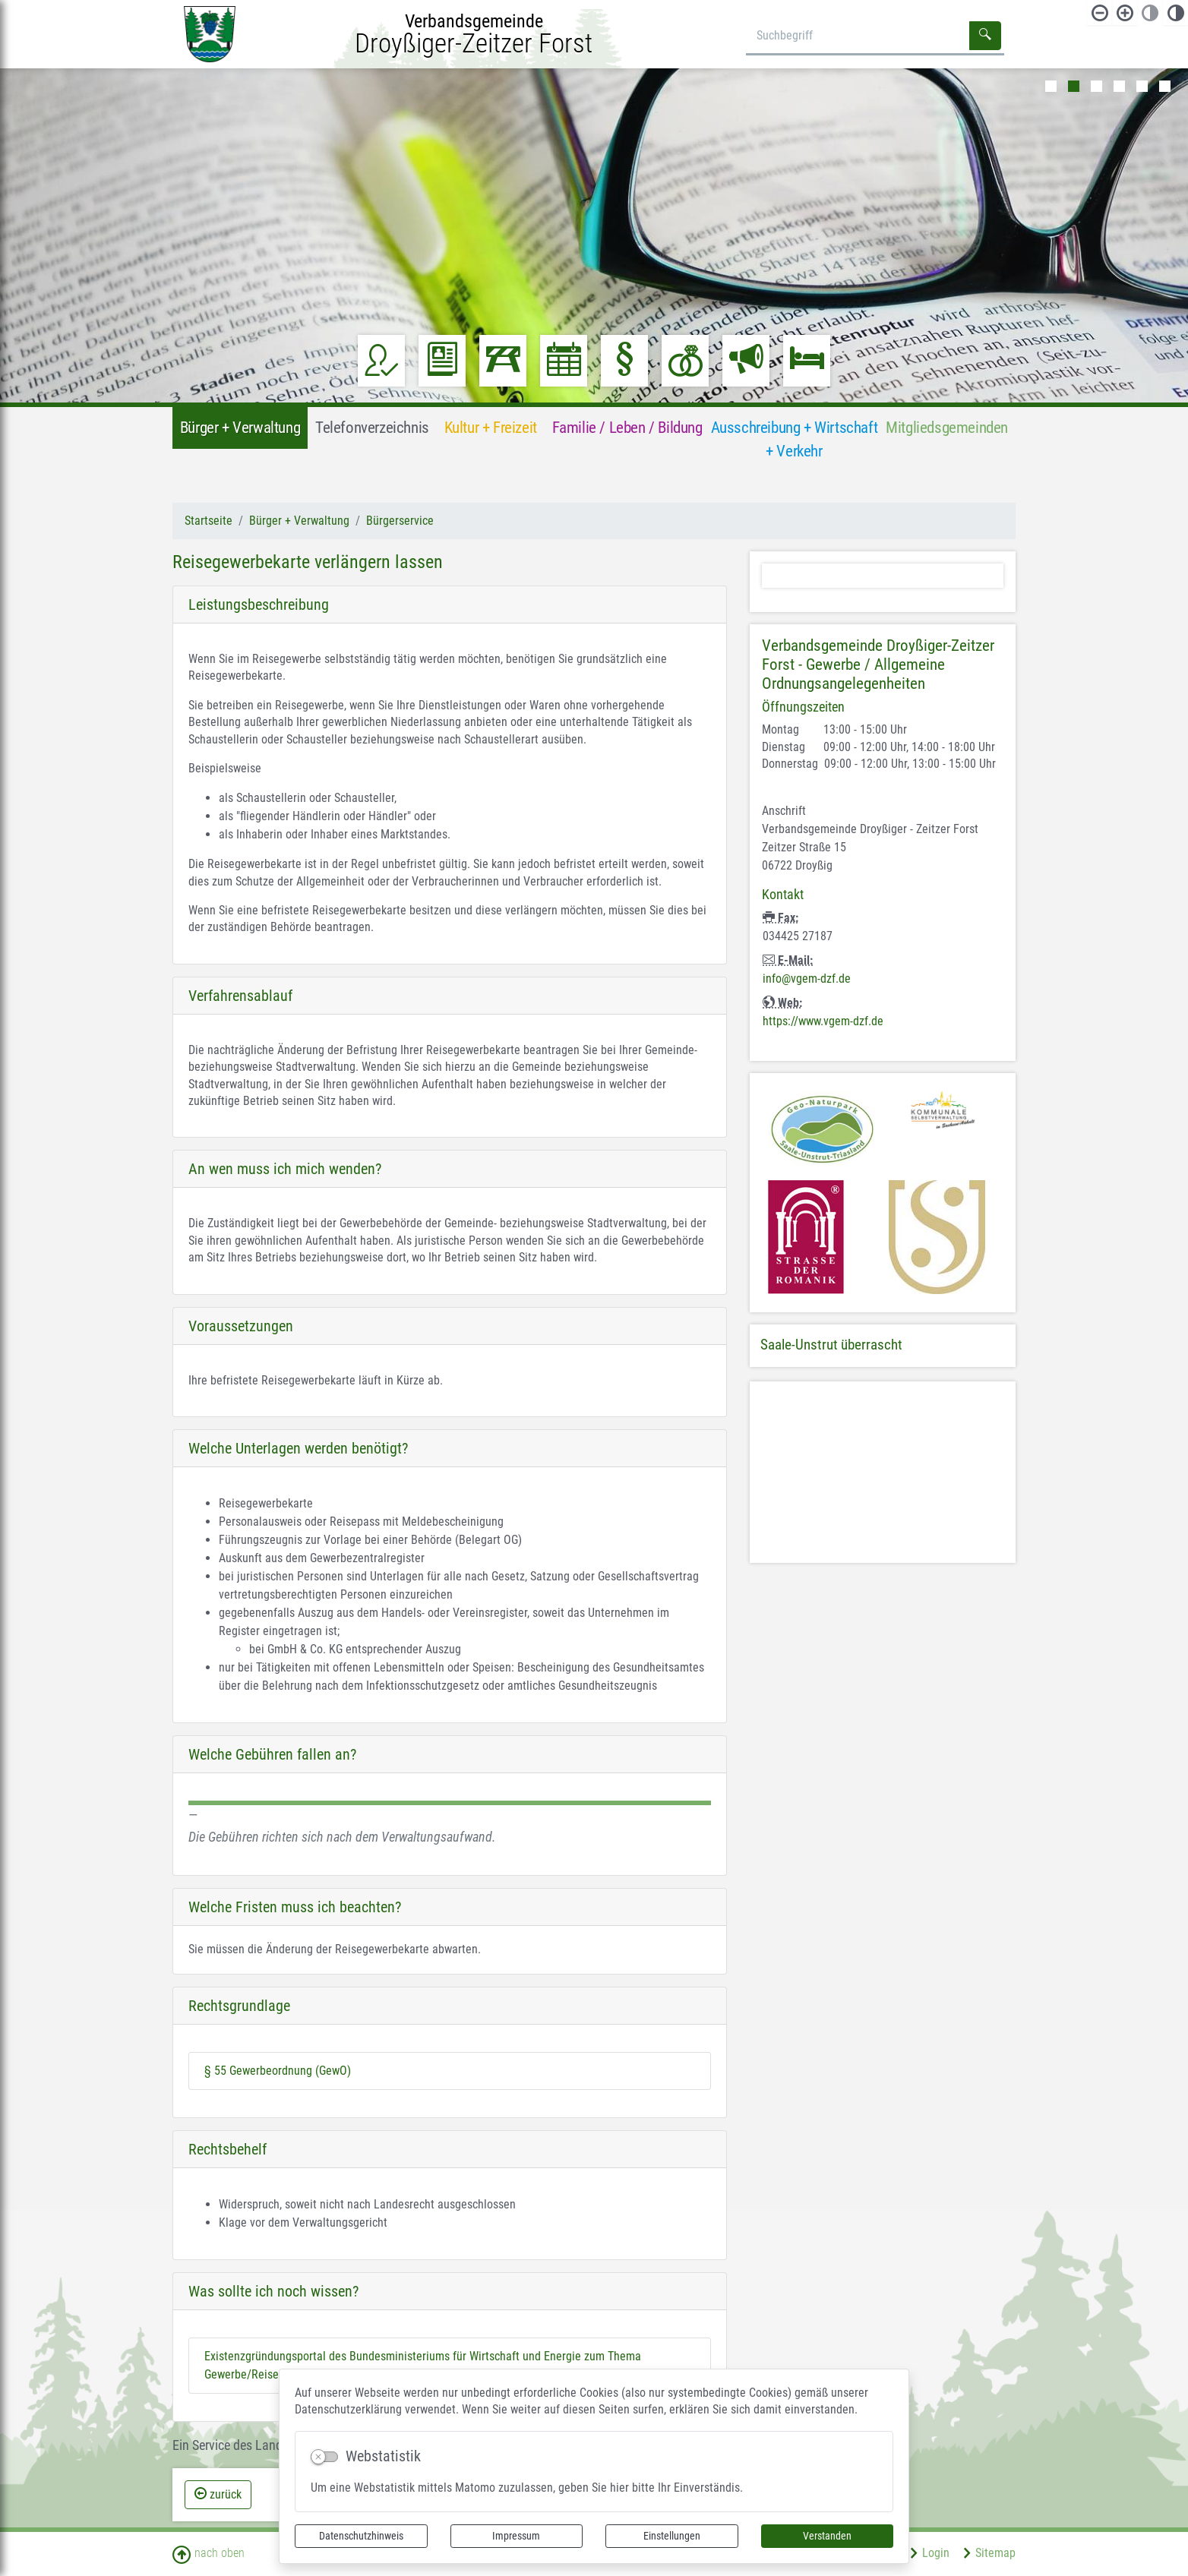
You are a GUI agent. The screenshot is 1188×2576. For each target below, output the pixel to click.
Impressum (516, 2536)
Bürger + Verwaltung (299, 520)
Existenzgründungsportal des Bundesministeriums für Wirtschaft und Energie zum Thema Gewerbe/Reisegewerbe (422, 2365)
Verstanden (827, 2536)
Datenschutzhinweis (361, 2536)
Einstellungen (671, 2536)
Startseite (208, 520)
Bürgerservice (400, 520)
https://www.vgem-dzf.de (823, 1021)
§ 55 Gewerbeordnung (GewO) (277, 2070)
